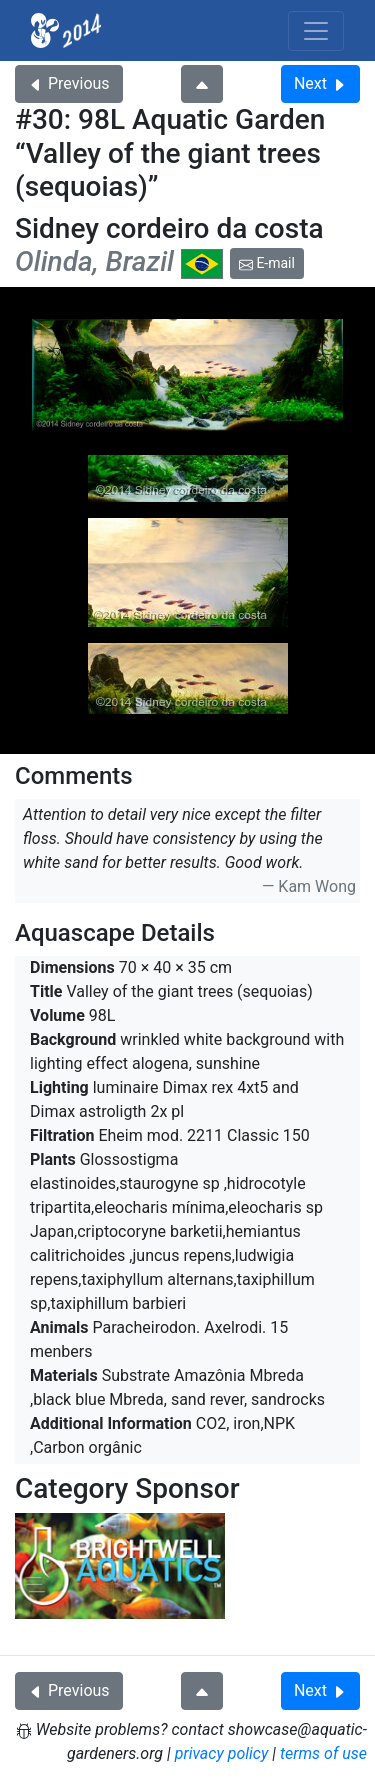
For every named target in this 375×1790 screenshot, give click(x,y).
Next (320, 83)
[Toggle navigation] (316, 31)
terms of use (323, 1753)
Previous (69, 83)
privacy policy (222, 1753)
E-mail (267, 263)
